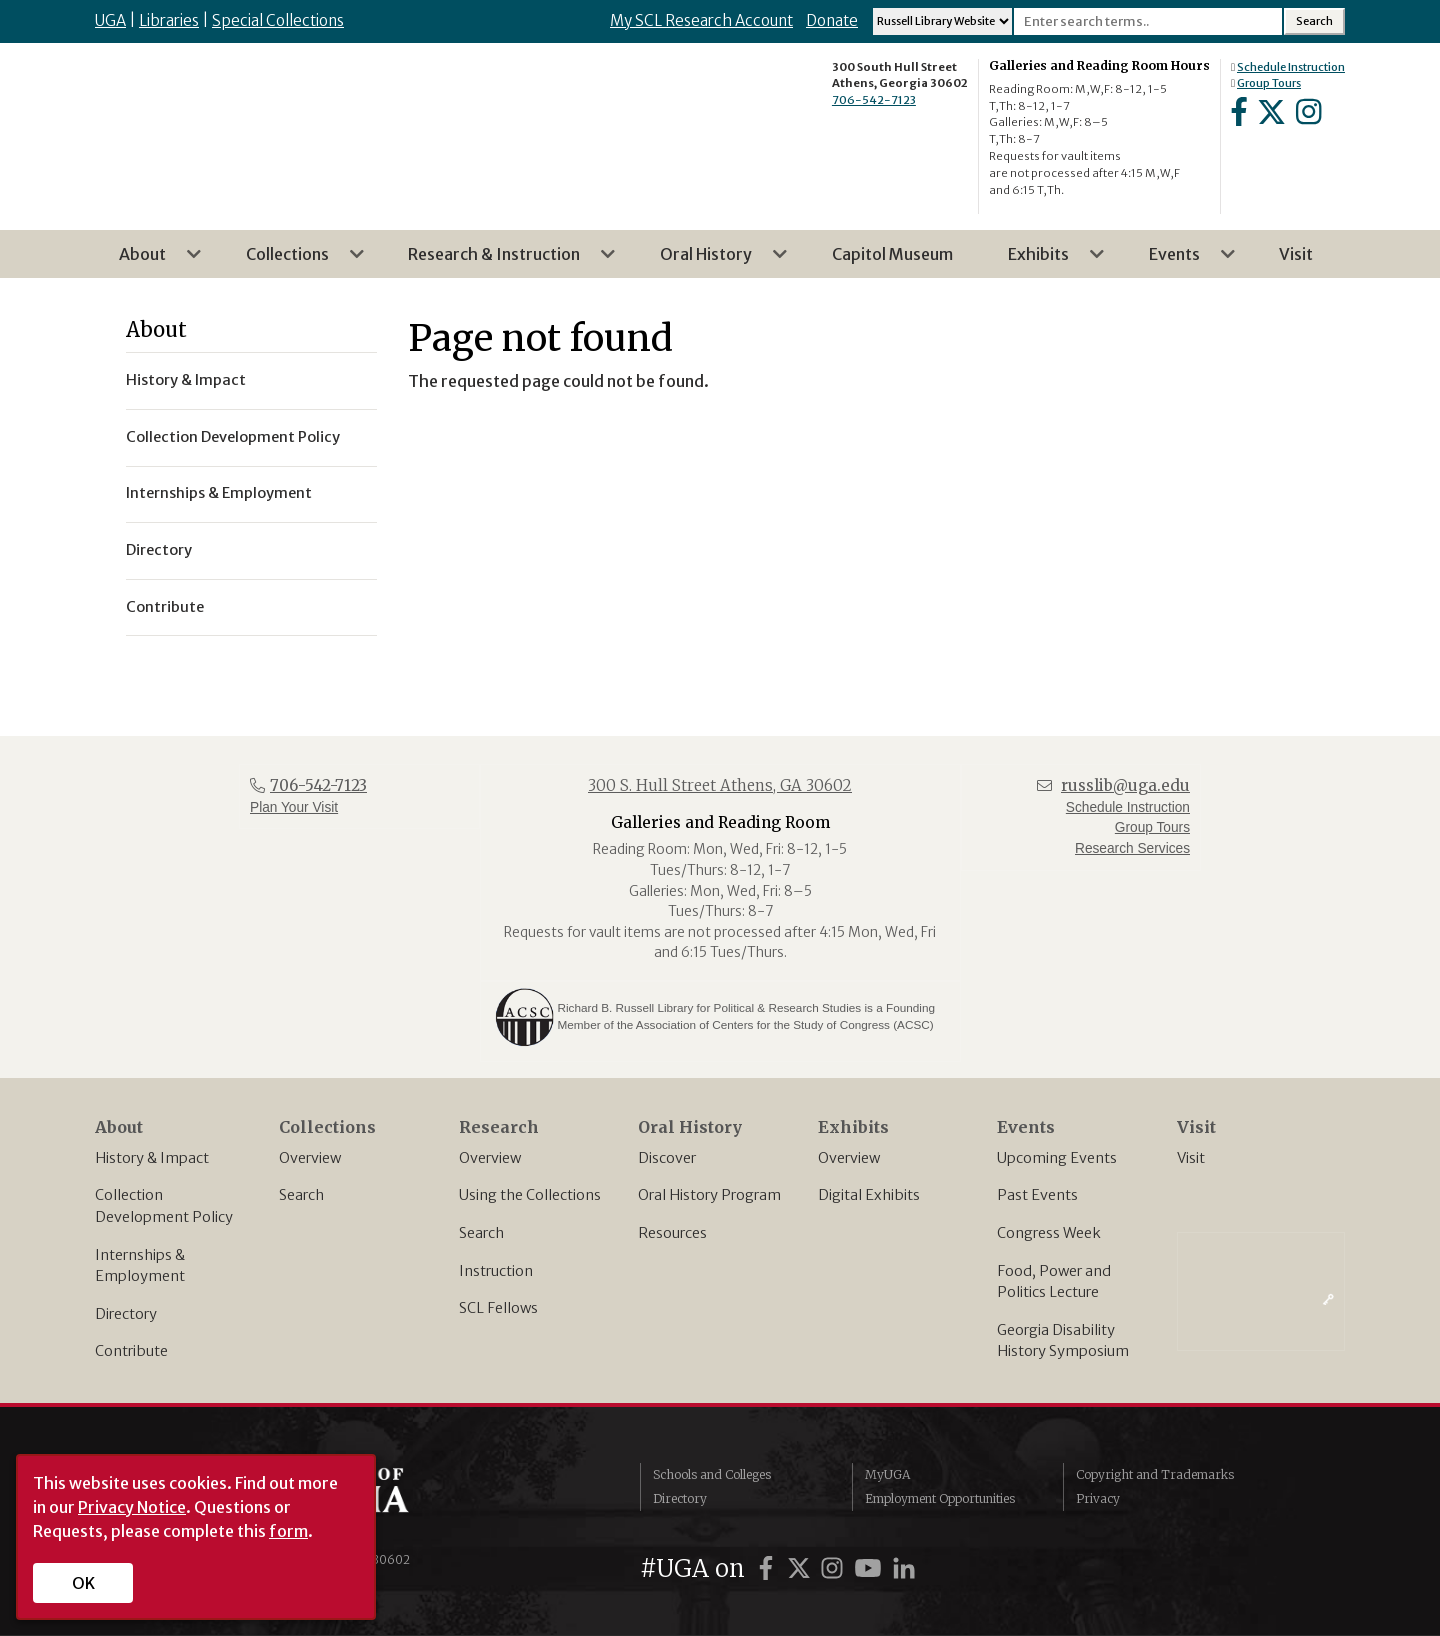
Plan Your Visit (294, 807)
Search (301, 1195)
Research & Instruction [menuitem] (500, 261)
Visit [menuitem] (1296, 254)
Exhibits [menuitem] (1044, 261)
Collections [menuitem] (293, 261)
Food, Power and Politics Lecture (1054, 1282)
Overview (310, 1158)
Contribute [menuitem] (165, 607)
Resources (672, 1233)
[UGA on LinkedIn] (904, 1568)
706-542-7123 (874, 100)
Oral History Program (709, 1195)
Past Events (1037, 1195)
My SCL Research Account (701, 20)
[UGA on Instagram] (835, 1568)
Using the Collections (530, 1195)
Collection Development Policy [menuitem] (233, 437)
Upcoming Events (1057, 1158)
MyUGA (887, 1474)
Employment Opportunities (940, 1498)
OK (83, 1583)
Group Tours (1269, 83)
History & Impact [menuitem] (186, 380)
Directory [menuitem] (159, 550)
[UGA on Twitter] (802, 1568)
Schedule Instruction (1291, 67)
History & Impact (152, 1158)
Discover (667, 1158)
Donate (832, 20)
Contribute (131, 1351)
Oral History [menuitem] (712, 261)
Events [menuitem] (1180, 261)
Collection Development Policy (164, 1206)
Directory (126, 1314)
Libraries (169, 20)
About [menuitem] (148, 261)
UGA (110, 20)
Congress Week (1049, 1233)
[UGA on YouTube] (871, 1568)
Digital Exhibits (869, 1195)
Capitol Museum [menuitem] (892, 254)
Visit (1191, 1158)
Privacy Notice (132, 1507)
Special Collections (278, 20)
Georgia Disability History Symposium (1063, 1341)
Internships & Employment (140, 1266)
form (288, 1531)
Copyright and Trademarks (1155, 1474)
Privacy (1098, 1498)
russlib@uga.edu (1125, 785)
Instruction (496, 1271)
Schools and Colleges (712, 1474)
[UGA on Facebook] (769, 1568)
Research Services (1132, 848)
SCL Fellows (498, 1308)
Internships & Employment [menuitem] (219, 493)
